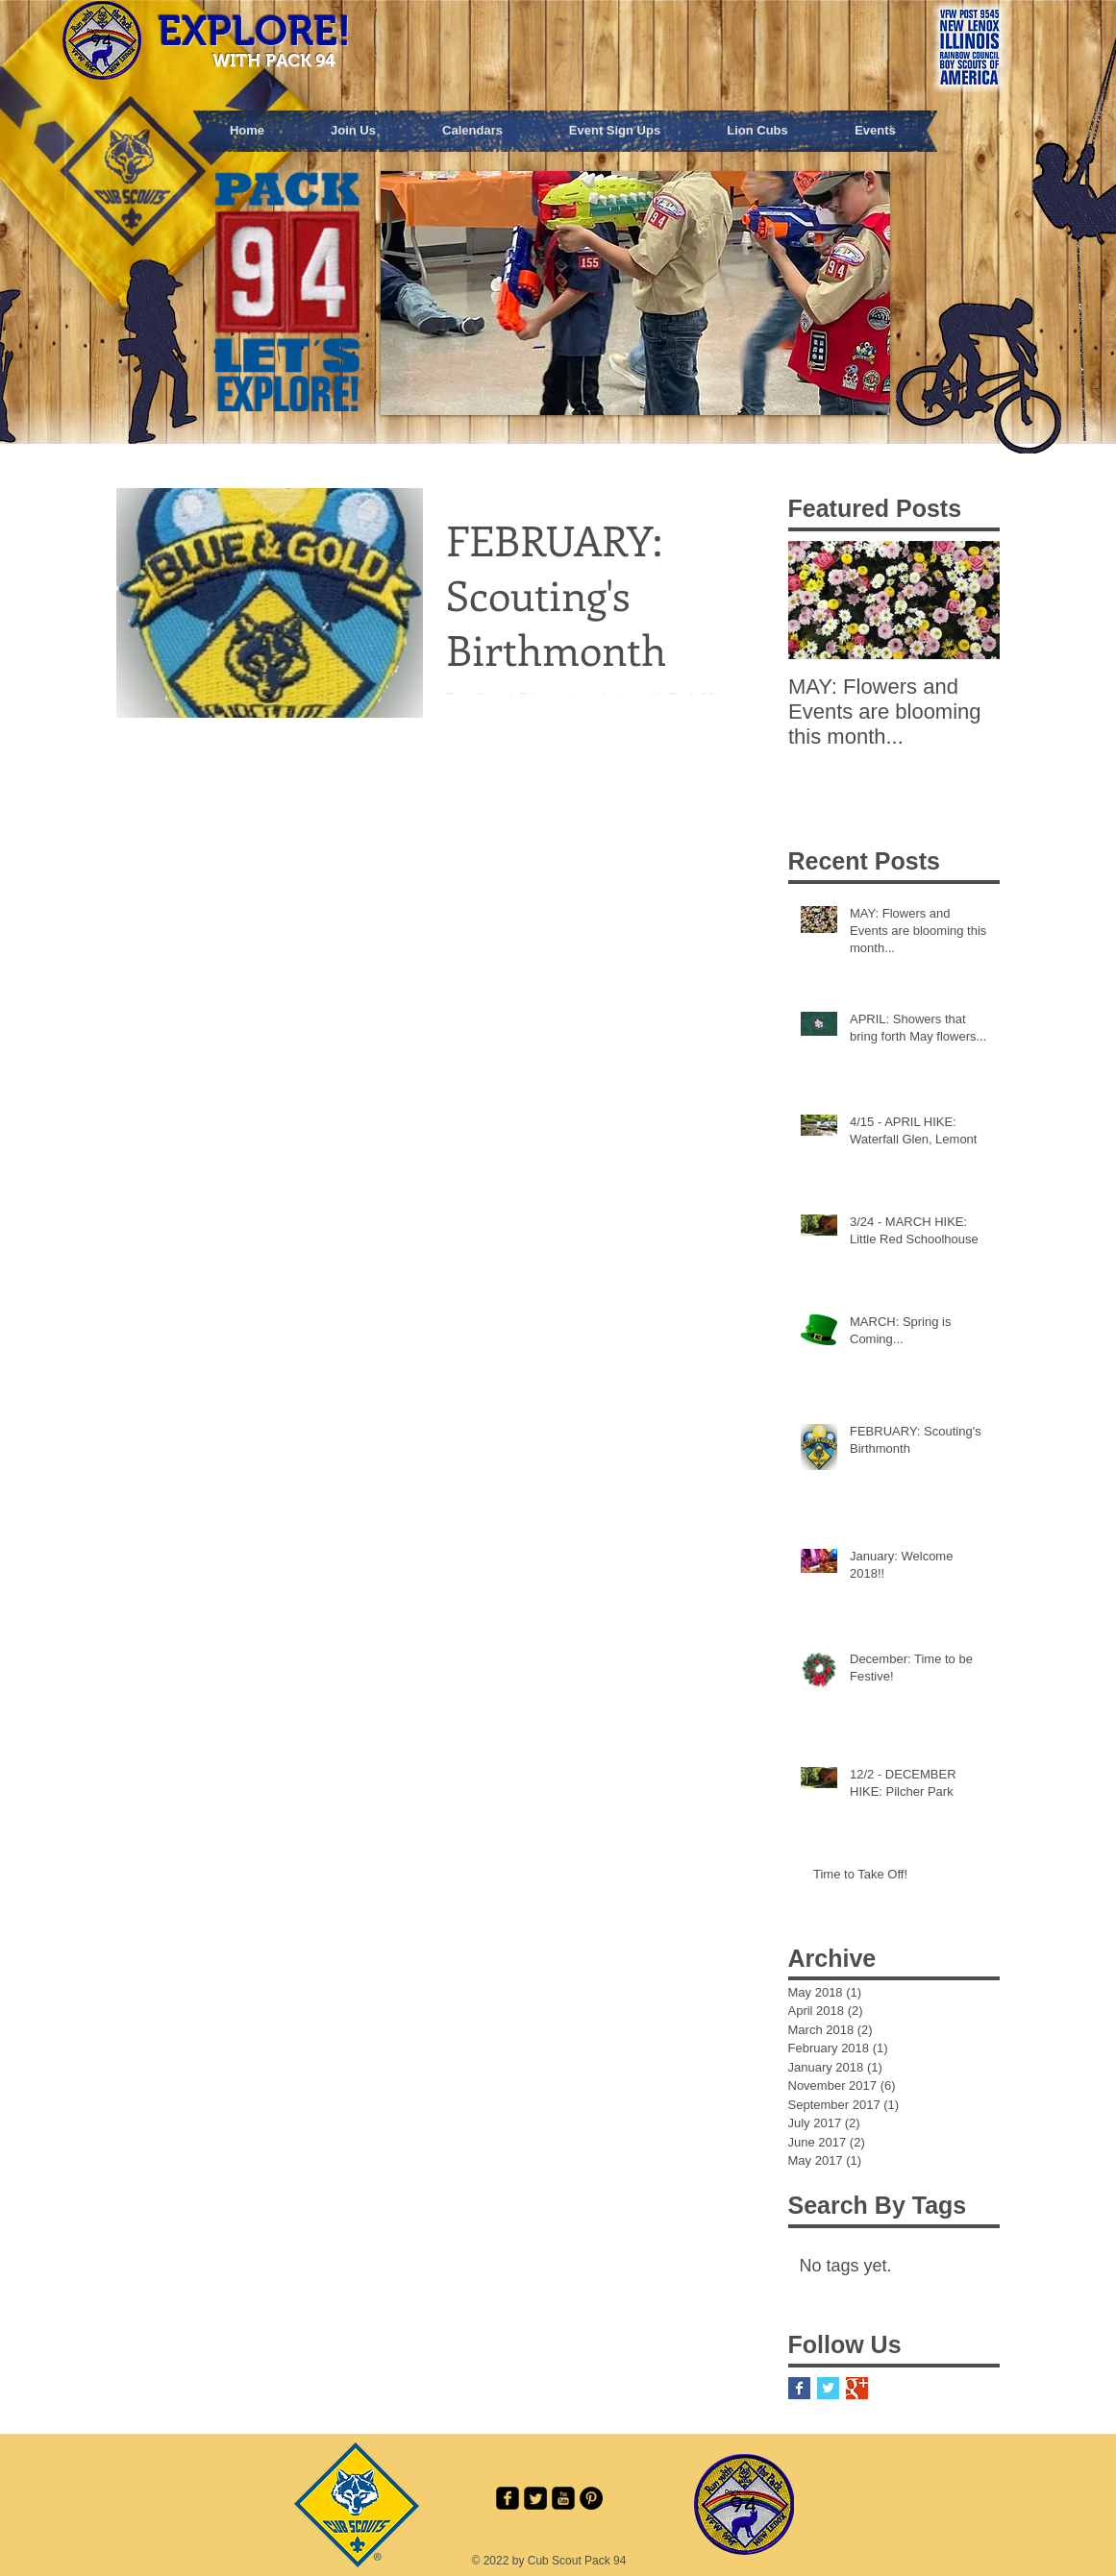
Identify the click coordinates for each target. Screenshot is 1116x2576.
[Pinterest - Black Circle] (591, 2498)
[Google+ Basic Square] (857, 2388)
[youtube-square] (563, 2498)
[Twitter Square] (535, 2498)
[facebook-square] (507, 2498)
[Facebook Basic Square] (799, 2388)
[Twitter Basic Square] (828, 2388)
